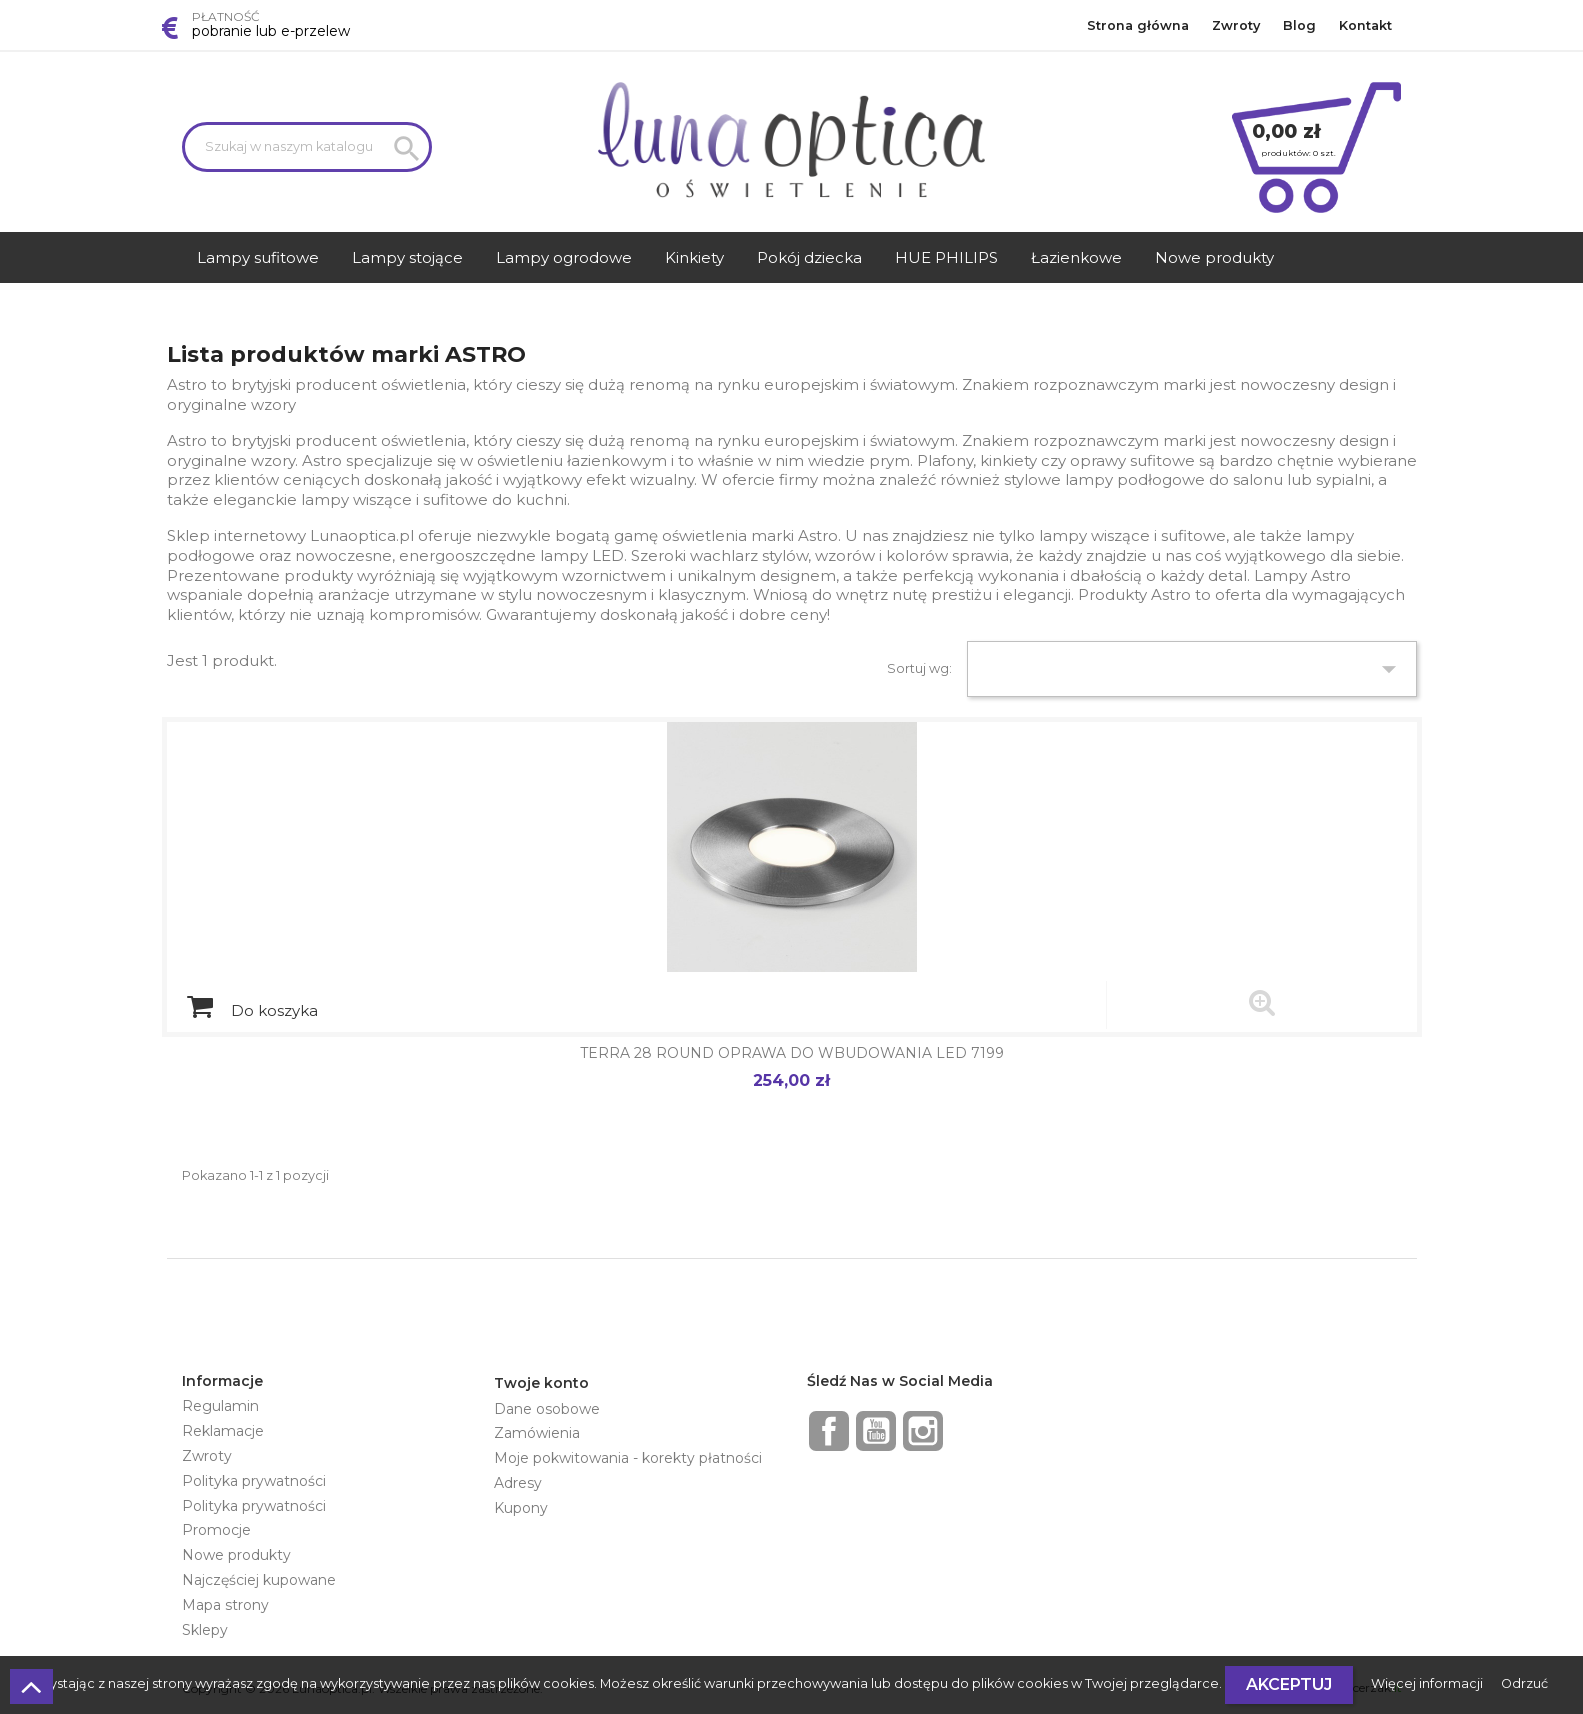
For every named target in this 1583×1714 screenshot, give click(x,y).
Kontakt (1365, 25)
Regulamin (220, 1406)
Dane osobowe (547, 1409)
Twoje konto (541, 1383)
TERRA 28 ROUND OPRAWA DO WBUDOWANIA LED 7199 (792, 1053)
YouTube (876, 1431)
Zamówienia (537, 1433)
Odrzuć (1524, 1683)
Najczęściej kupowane (259, 1580)
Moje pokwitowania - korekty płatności (628, 1458)
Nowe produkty (236, 1555)
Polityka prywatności (254, 1481)
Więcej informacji (1428, 1683)
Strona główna (1138, 25)
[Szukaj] (307, 147)
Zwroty (1236, 25)
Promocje (216, 1530)
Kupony (521, 1508)
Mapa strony (225, 1605)
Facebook (829, 1431)
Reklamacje (223, 1431)
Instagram (923, 1431)
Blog (1299, 25)
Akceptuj (1289, 1684)
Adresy (518, 1483)
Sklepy (205, 1630)
